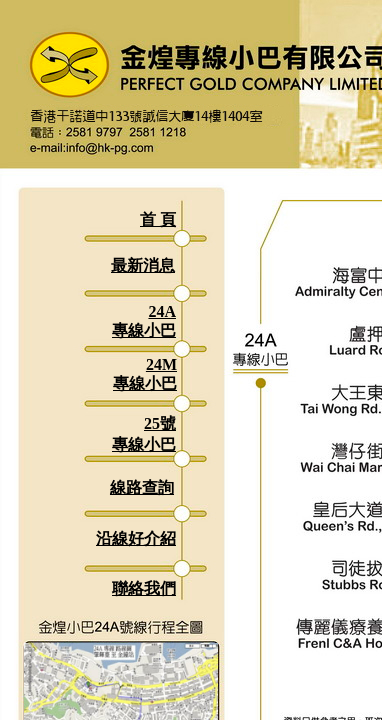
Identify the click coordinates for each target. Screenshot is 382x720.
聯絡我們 (144, 588)
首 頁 (158, 219)
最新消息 (143, 265)
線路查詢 (142, 487)
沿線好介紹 (136, 538)
